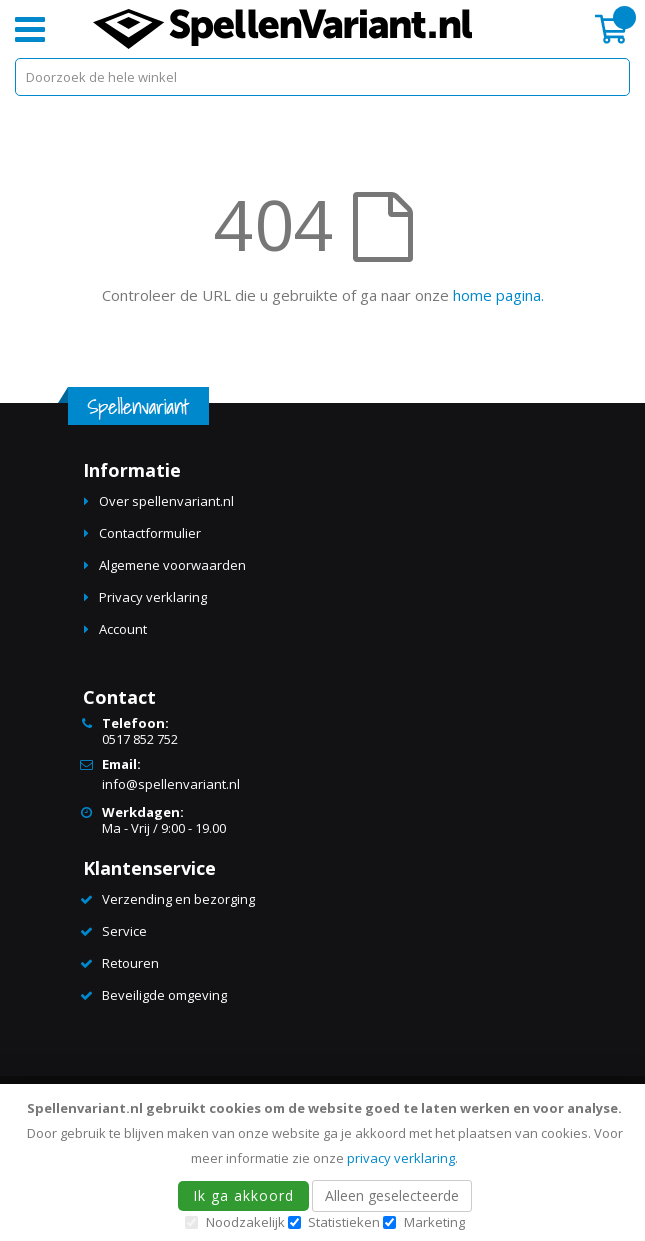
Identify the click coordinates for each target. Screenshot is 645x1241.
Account (123, 629)
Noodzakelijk (245, 1222)
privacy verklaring (401, 1158)
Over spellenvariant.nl (166, 501)
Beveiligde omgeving (164, 995)
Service (124, 931)
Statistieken (344, 1222)
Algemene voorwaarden (172, 565)
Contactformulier (150, 533)
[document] (325, 1162)
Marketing (434, 1222)
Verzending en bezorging (178, 899)
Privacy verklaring (153, 597)
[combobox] (322, 77)
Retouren (130, 963)
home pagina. (498, 295)
